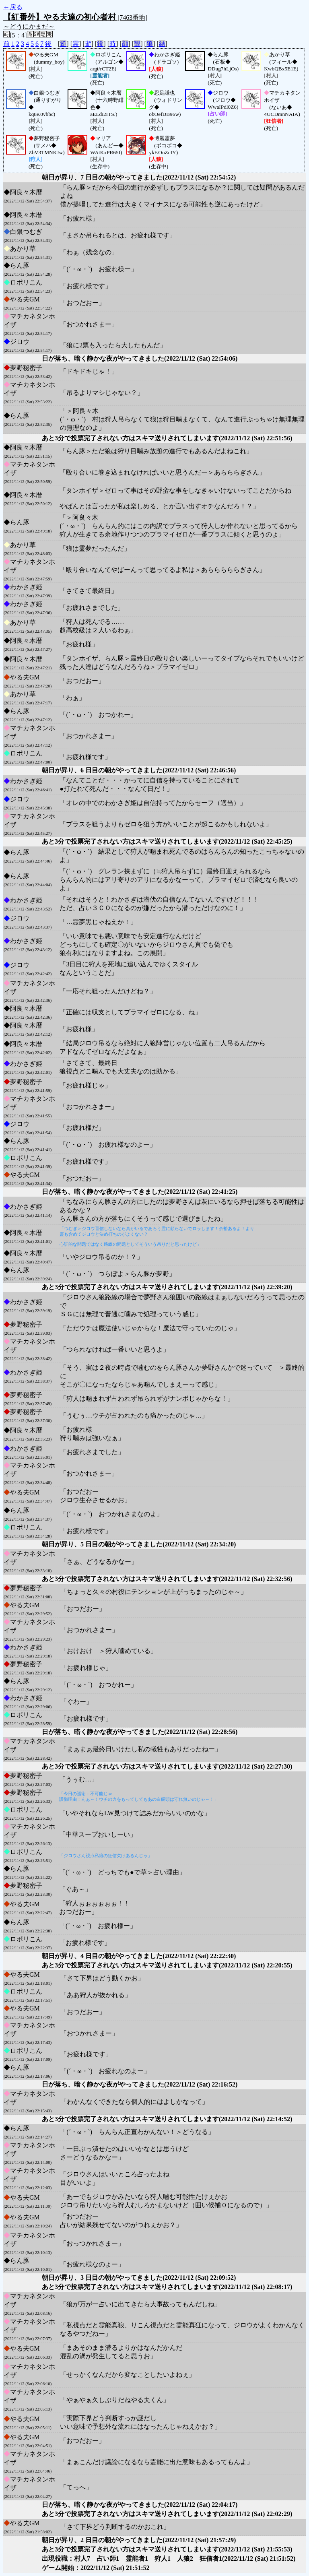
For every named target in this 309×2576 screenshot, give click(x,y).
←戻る (13, 7)
